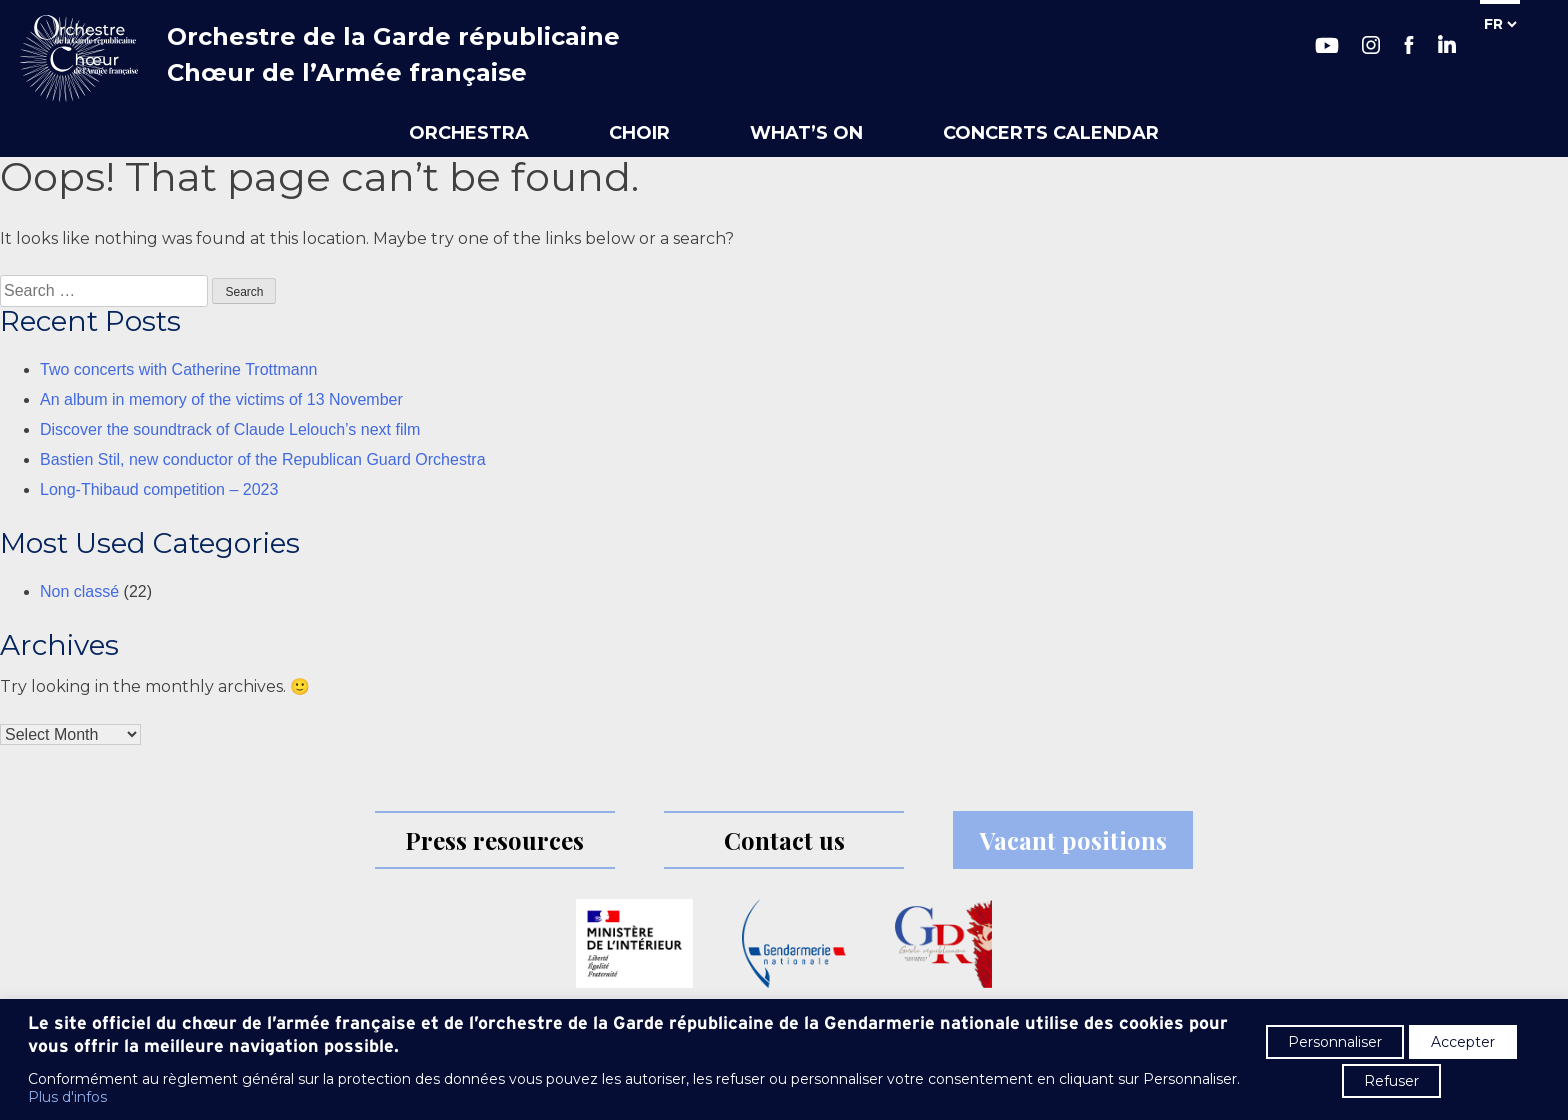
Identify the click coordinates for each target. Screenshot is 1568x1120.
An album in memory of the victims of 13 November (221, 399)
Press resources (494, 840)
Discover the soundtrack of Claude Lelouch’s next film (230, 429)
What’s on (806, 133)
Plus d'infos (67, 1097)
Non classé (79, 591)
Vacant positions (1073, 840)
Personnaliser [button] (1335, 1042)
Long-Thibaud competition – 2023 (159, 489)
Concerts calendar (1051, 133)
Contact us (784, 840)
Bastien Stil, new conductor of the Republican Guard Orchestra (263, 459)
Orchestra (469, 133)
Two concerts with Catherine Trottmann (178, 369)
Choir (639, 133)
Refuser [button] (1391, 1081)
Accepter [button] (1463, 1042)
